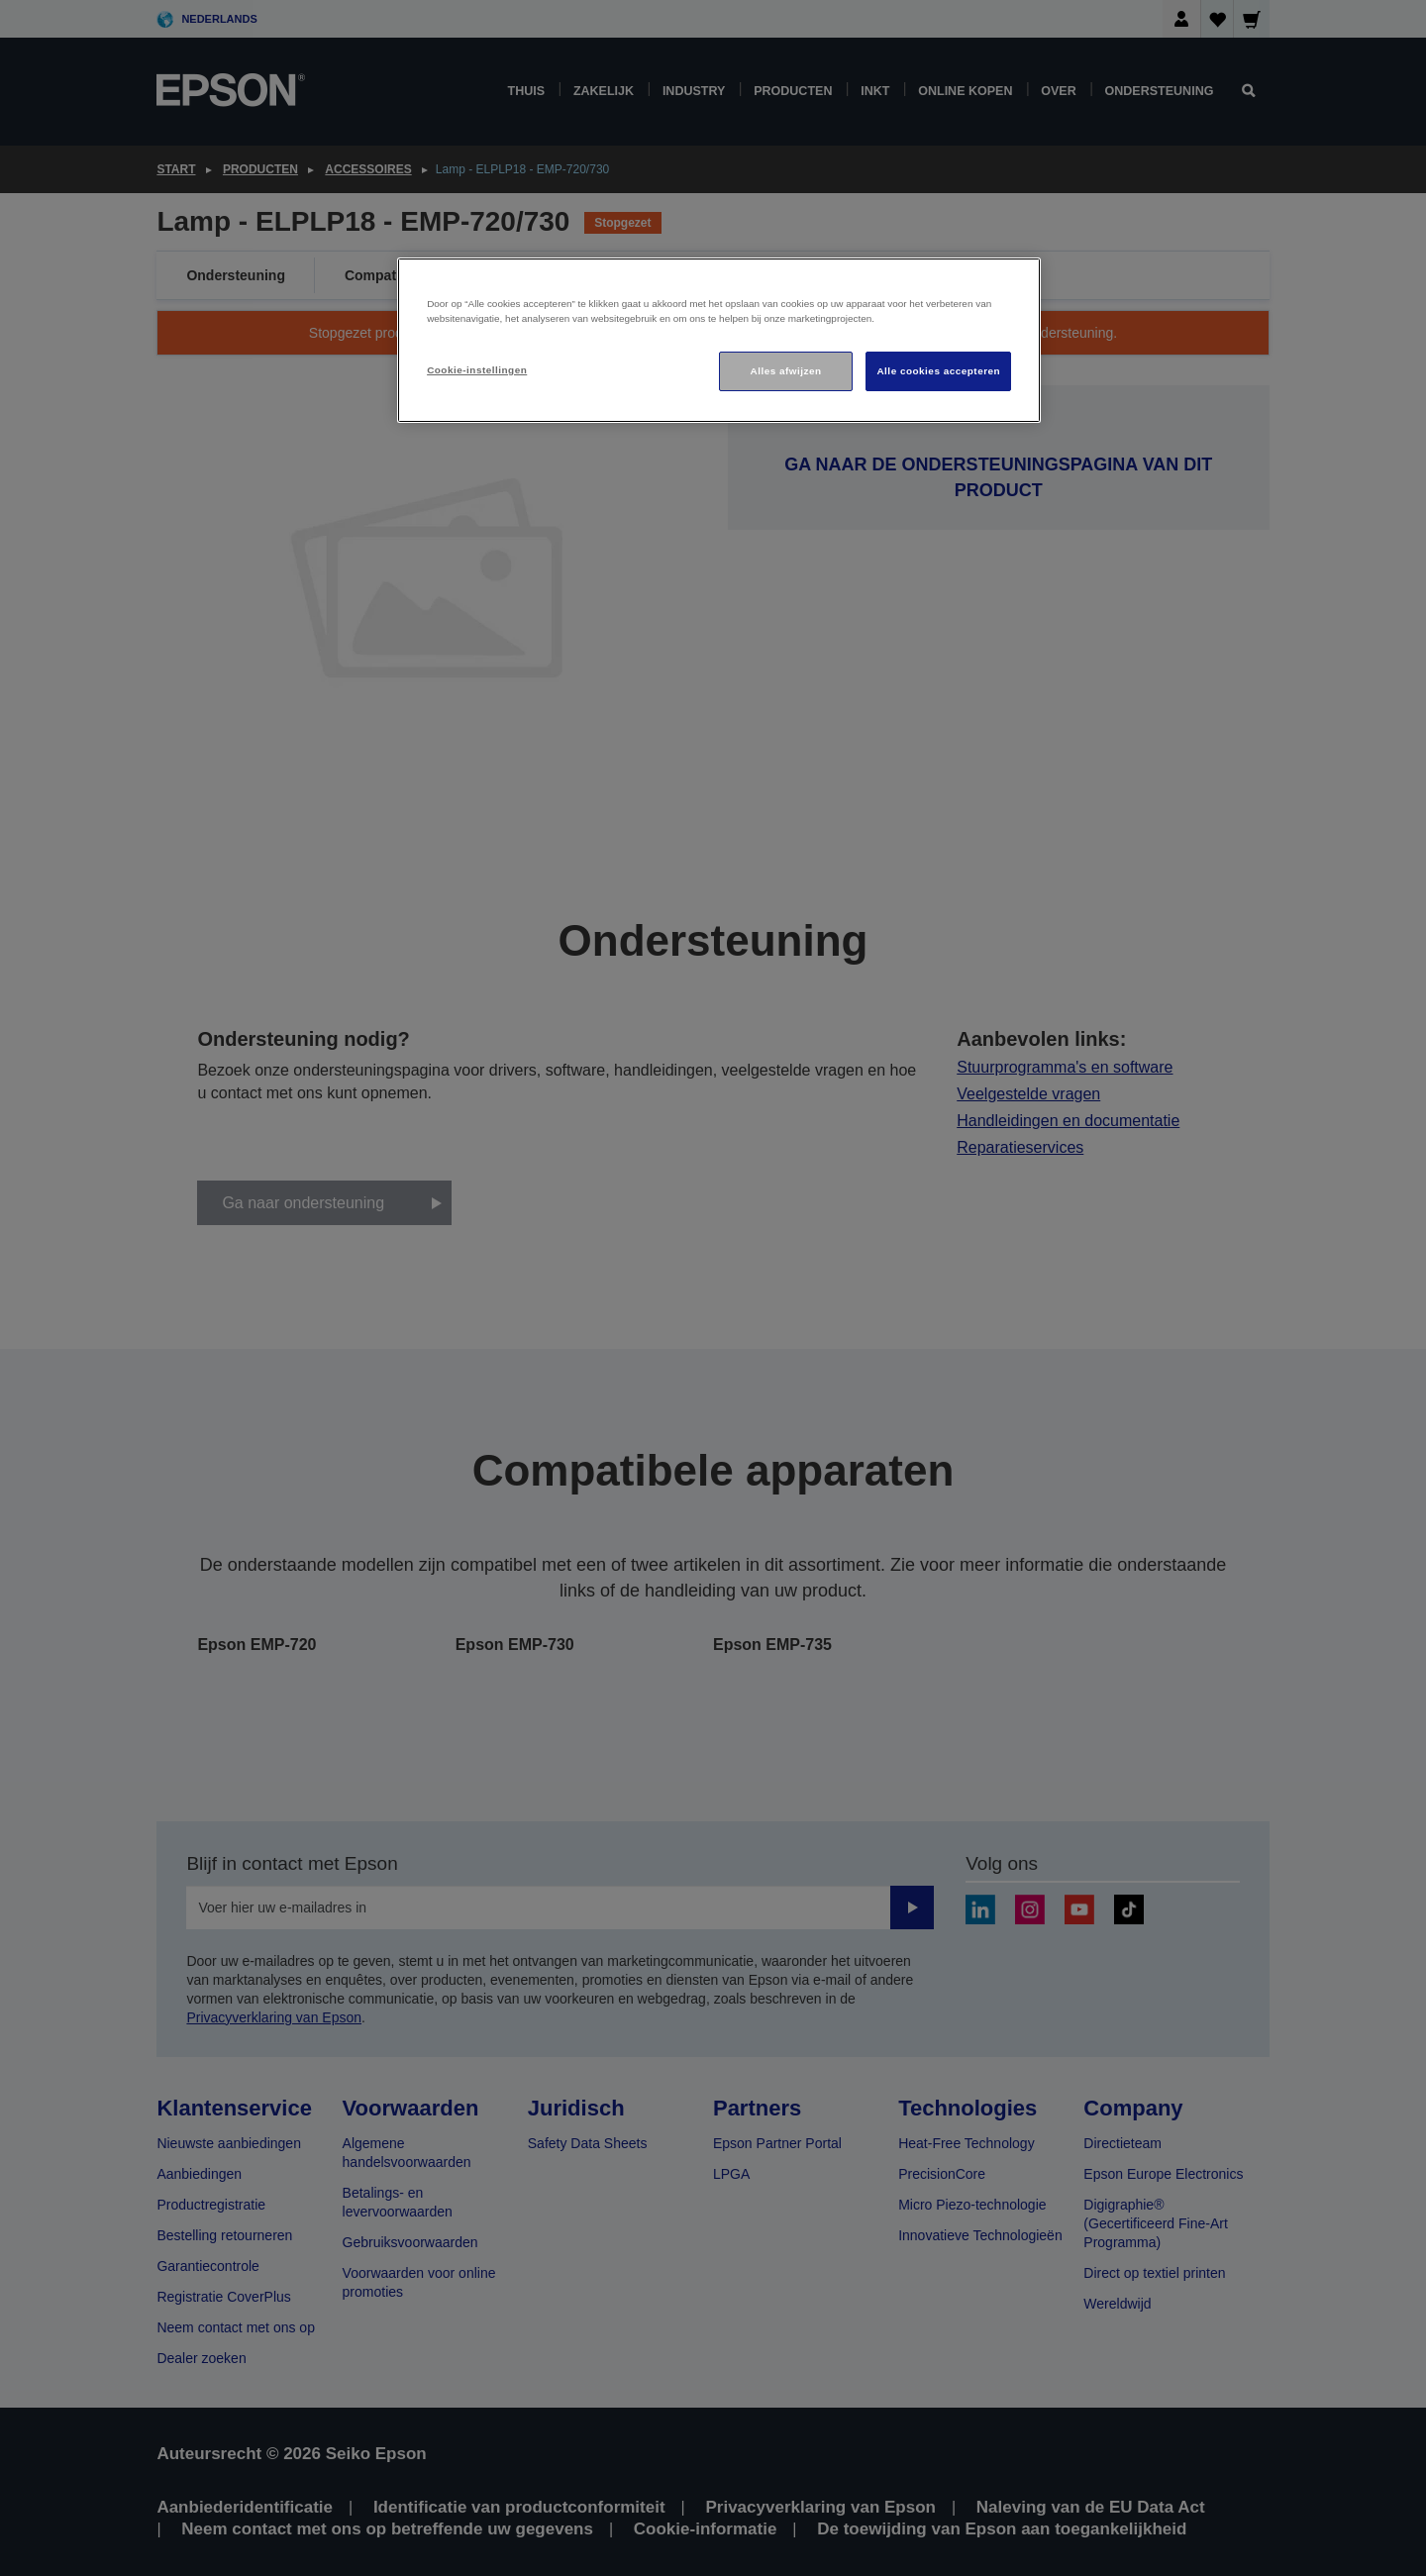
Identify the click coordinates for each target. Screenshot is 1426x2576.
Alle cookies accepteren (938, 370)
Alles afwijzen (786, 370)
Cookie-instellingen (477, 369)
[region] (719, 340)
